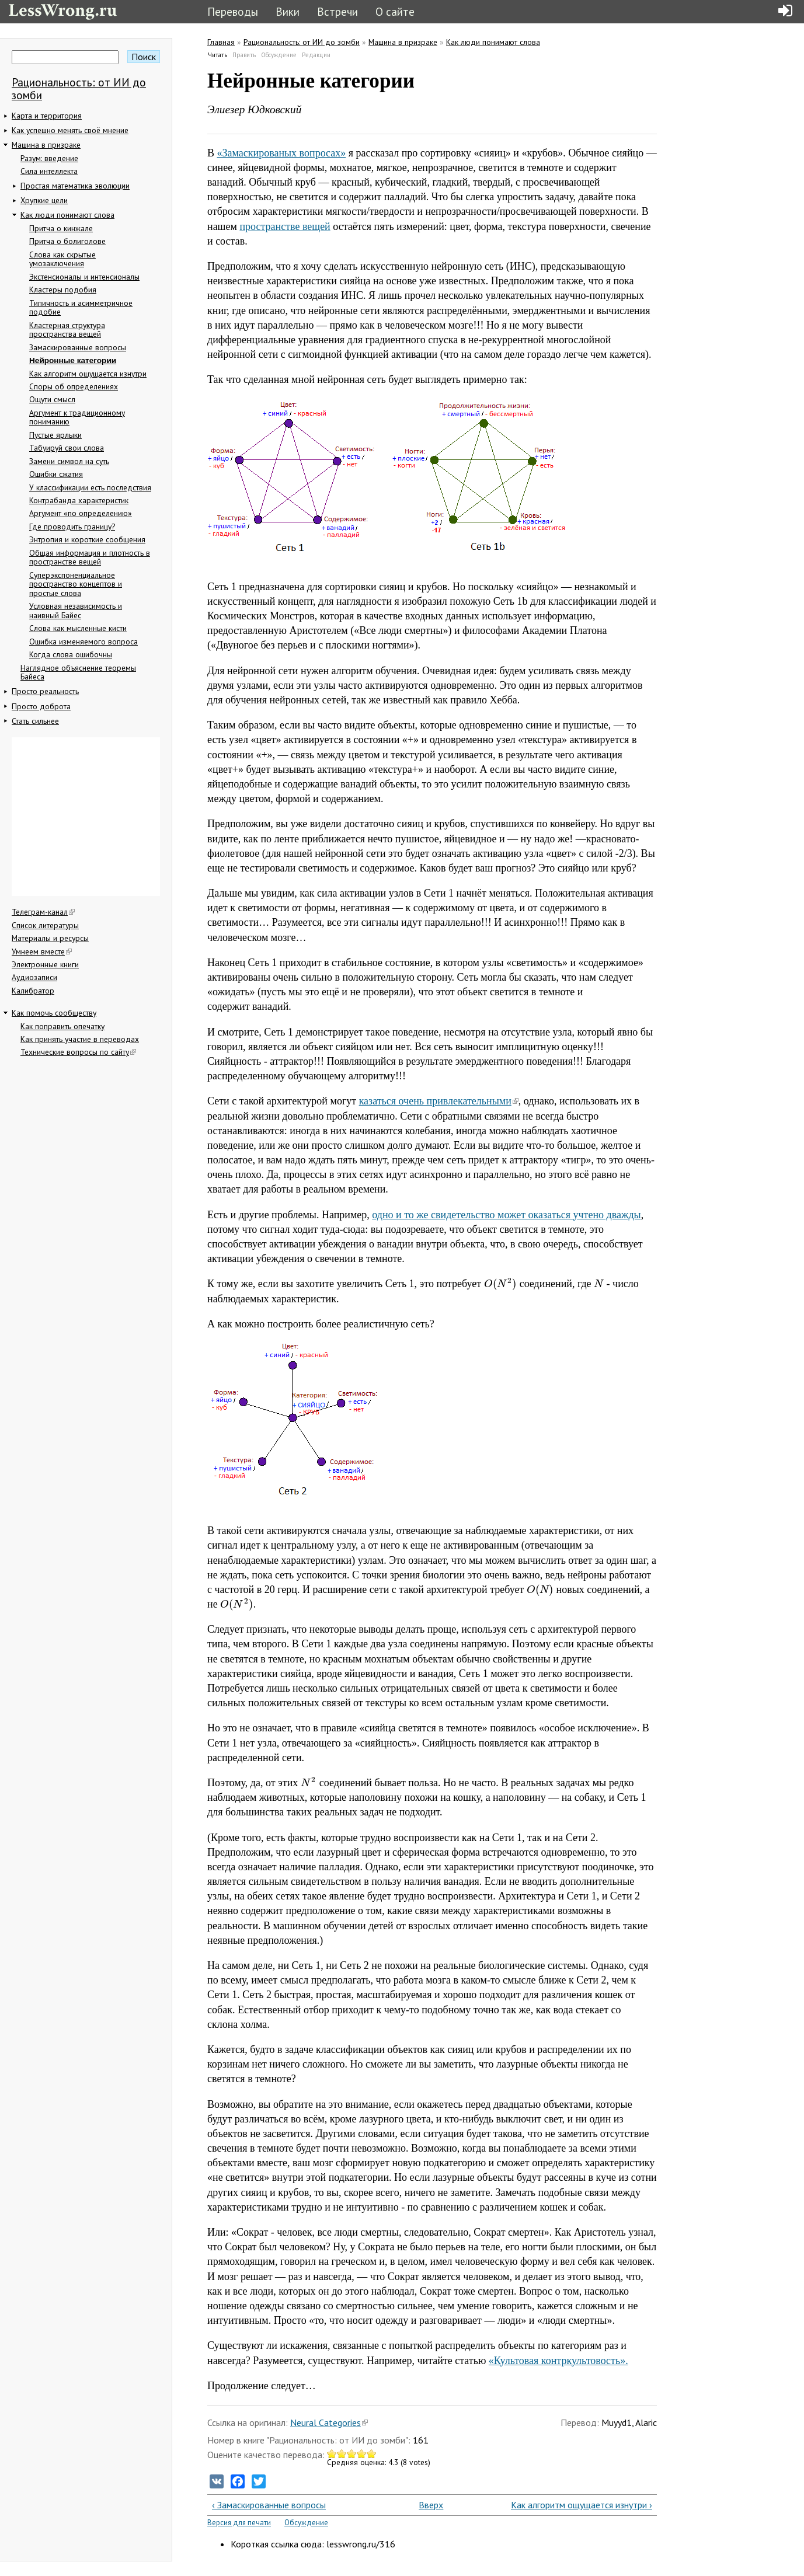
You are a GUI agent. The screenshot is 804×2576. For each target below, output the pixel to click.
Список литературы (45, 925)
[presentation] (500, 1283)
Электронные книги (45, 964)
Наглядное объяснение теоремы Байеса (78, 672)
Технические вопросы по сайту (78, 1052)
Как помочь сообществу (54, 1013)
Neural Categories (329, 2422)
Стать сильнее (35, 721)
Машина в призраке (46, 145)
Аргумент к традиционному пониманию (77, 417)
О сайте (395, 11)
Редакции (316, 55)
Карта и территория (47, 115)
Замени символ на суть (69, 461)
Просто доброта (41, 706)
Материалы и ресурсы (50, 938)
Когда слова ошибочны (70, 654)
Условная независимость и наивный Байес (75, 611)
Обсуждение (279, 55)
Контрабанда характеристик (78, 500)
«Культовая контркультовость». (558, 2360)
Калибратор (33, 990)
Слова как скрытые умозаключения (62, 259)
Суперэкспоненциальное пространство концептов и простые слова (75, 584)
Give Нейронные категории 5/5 (372, 2453)
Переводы (232, 11)
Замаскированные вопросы (77, 347)
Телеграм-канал (43, 912)
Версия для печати (239, 2523)
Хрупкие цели (44, 200)
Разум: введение (49, 158)
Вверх (427, 2505)
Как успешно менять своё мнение (70, 130)
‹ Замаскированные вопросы (269, 2505)
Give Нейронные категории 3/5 (352, 2453)
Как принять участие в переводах (79, 1039)
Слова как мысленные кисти (78, 628)
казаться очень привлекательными (438, 1101)
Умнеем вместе (42, 951)
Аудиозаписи (34, 977)
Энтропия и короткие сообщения (87, 539)
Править (244, 55)
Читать (218, 55)
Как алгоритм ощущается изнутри (88, 373)
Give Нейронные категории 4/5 (362, 2453)
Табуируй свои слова (66, 447)
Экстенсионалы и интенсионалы (84, 276)
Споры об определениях (73, 386)
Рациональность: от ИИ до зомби (79, 88)
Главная (221, 42)
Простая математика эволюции (75, 185)
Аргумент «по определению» (80, 513)
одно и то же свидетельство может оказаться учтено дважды (506, 1215)
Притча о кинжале (61, 228)
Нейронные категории (72, 360)
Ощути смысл (52, 399)
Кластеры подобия (62, 289)
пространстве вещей (284, 226)
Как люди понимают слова (67, 215)
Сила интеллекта (49, 171)
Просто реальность (45, 691)
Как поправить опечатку (62, 1026)
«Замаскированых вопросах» (281, 153)
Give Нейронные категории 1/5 (332, 2453)
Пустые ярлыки (55, 435)
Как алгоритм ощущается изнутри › (581, 2505)
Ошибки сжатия (56, 474)
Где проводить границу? (72, 526)
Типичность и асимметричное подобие (81, 308)
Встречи (337, 11)
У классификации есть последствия (90, 487)
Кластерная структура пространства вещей (67, 330)
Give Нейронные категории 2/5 (342, 2453)
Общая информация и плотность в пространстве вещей (89, 557)
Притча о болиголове (67, 241)
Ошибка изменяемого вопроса (83, 641)
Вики (288, 11)
